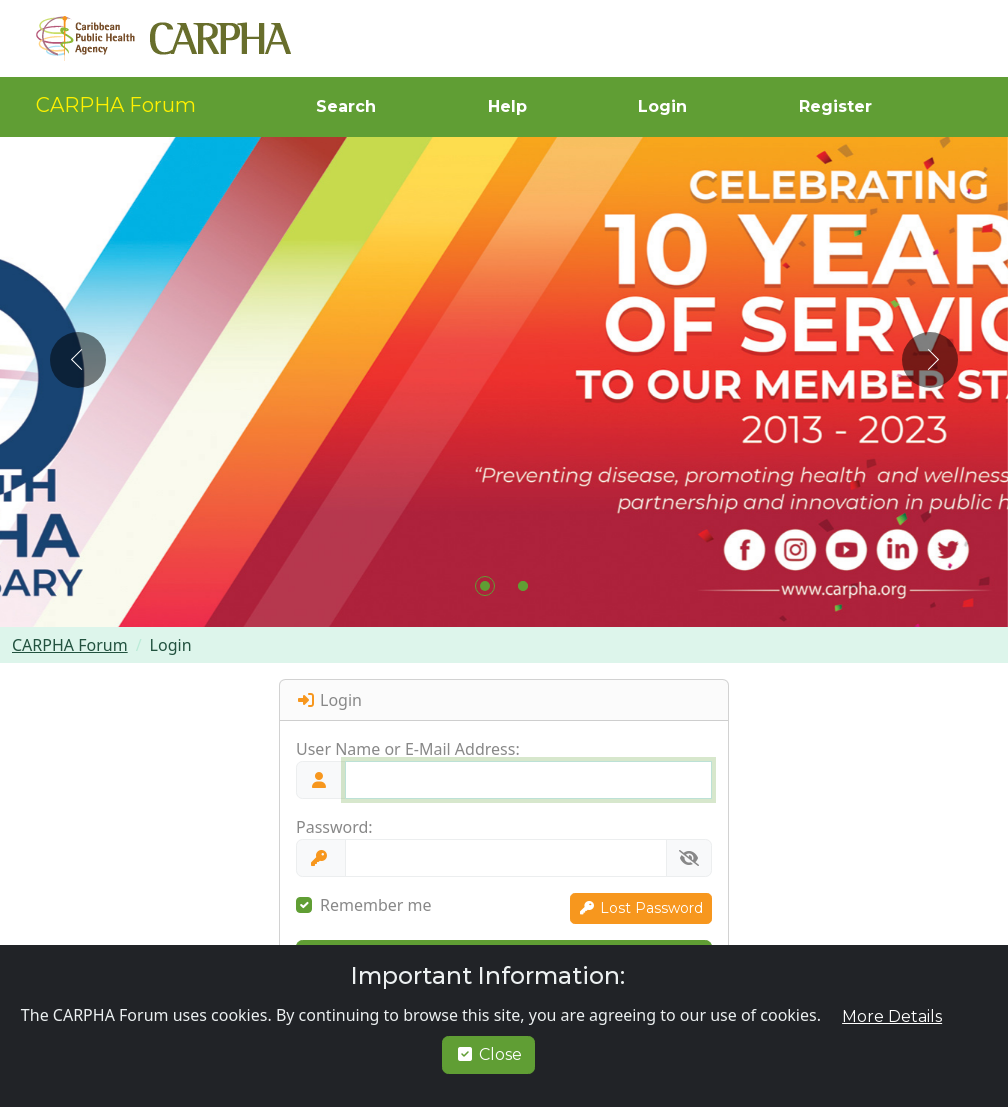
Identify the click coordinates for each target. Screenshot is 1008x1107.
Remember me (376, 905)
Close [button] (488, 1054)
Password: (334, 827)
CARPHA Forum (116, 105)
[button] (344, 107)
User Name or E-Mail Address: (408, 749)
